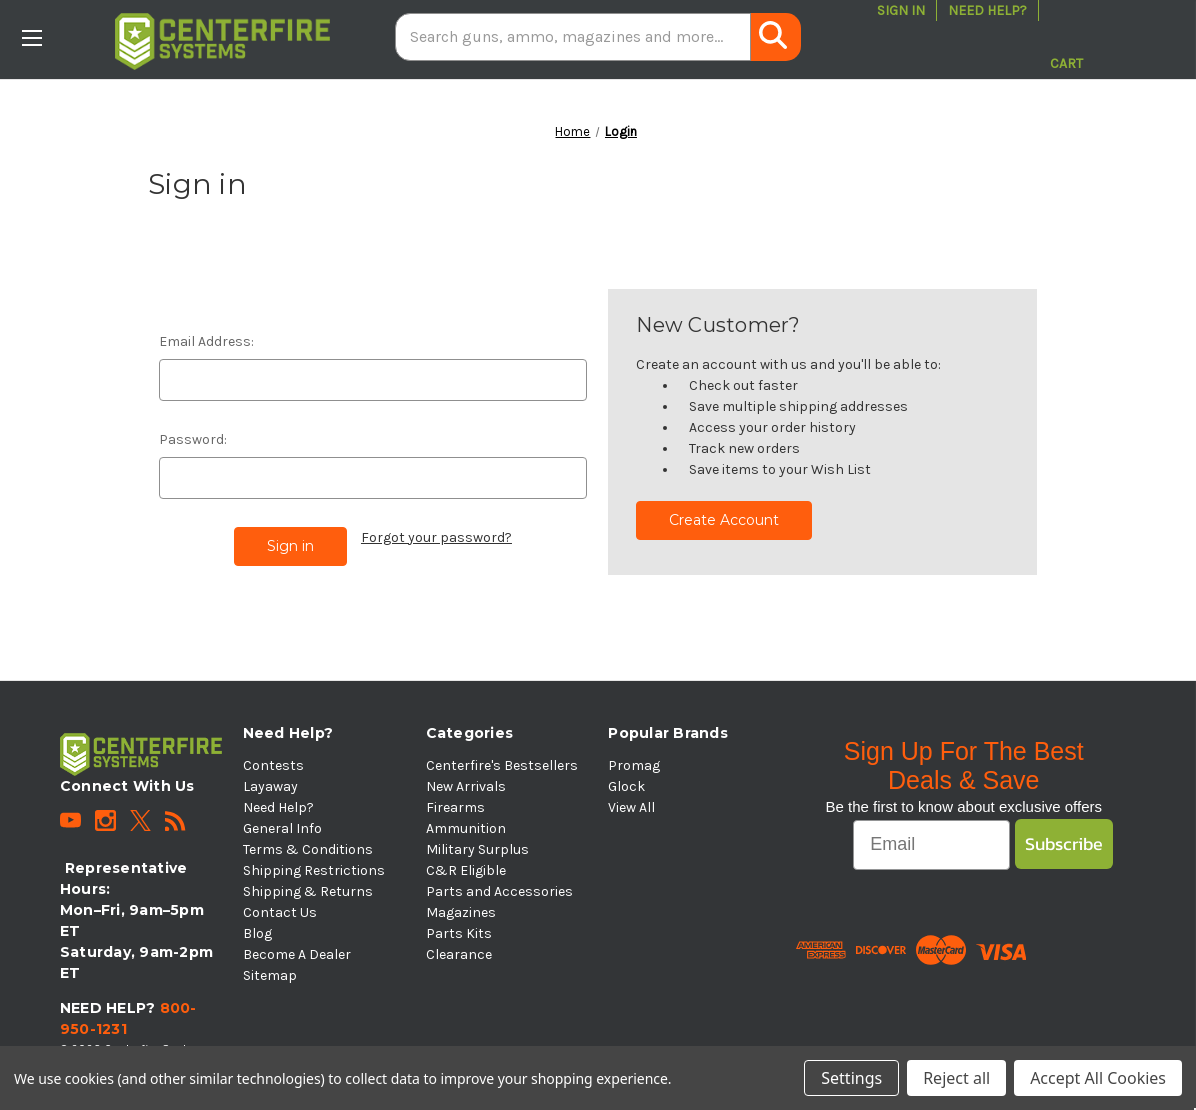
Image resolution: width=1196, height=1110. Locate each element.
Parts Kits (459, 933)
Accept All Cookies (1098, 1078)
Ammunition (466, 828)
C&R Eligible (466, 870)
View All (631, 807)
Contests (273, 765)
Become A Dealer (297, 954)
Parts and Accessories (499, 891)
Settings (851, 1078)
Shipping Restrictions (314, 870)
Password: (193, 439)
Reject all (956, 1078)
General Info (282, 828)
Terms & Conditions (308, 849)
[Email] (931, 845)
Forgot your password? (436, 537)
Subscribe (1064, 843)
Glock (626, 786)
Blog (257, 933)
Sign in (901, 10)
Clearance (459, 954)
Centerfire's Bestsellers (502, 765)
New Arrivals (466, 786)
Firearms (455, 807)
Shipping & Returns (308, 891)
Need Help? (987, 10)
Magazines (461, 912)
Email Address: (206, 341)
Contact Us (280, 912)
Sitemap (270, 975)
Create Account (724, 520)
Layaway (270, 786)
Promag (634, 765)
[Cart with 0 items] (1066, 37)
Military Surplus (477, 849)
